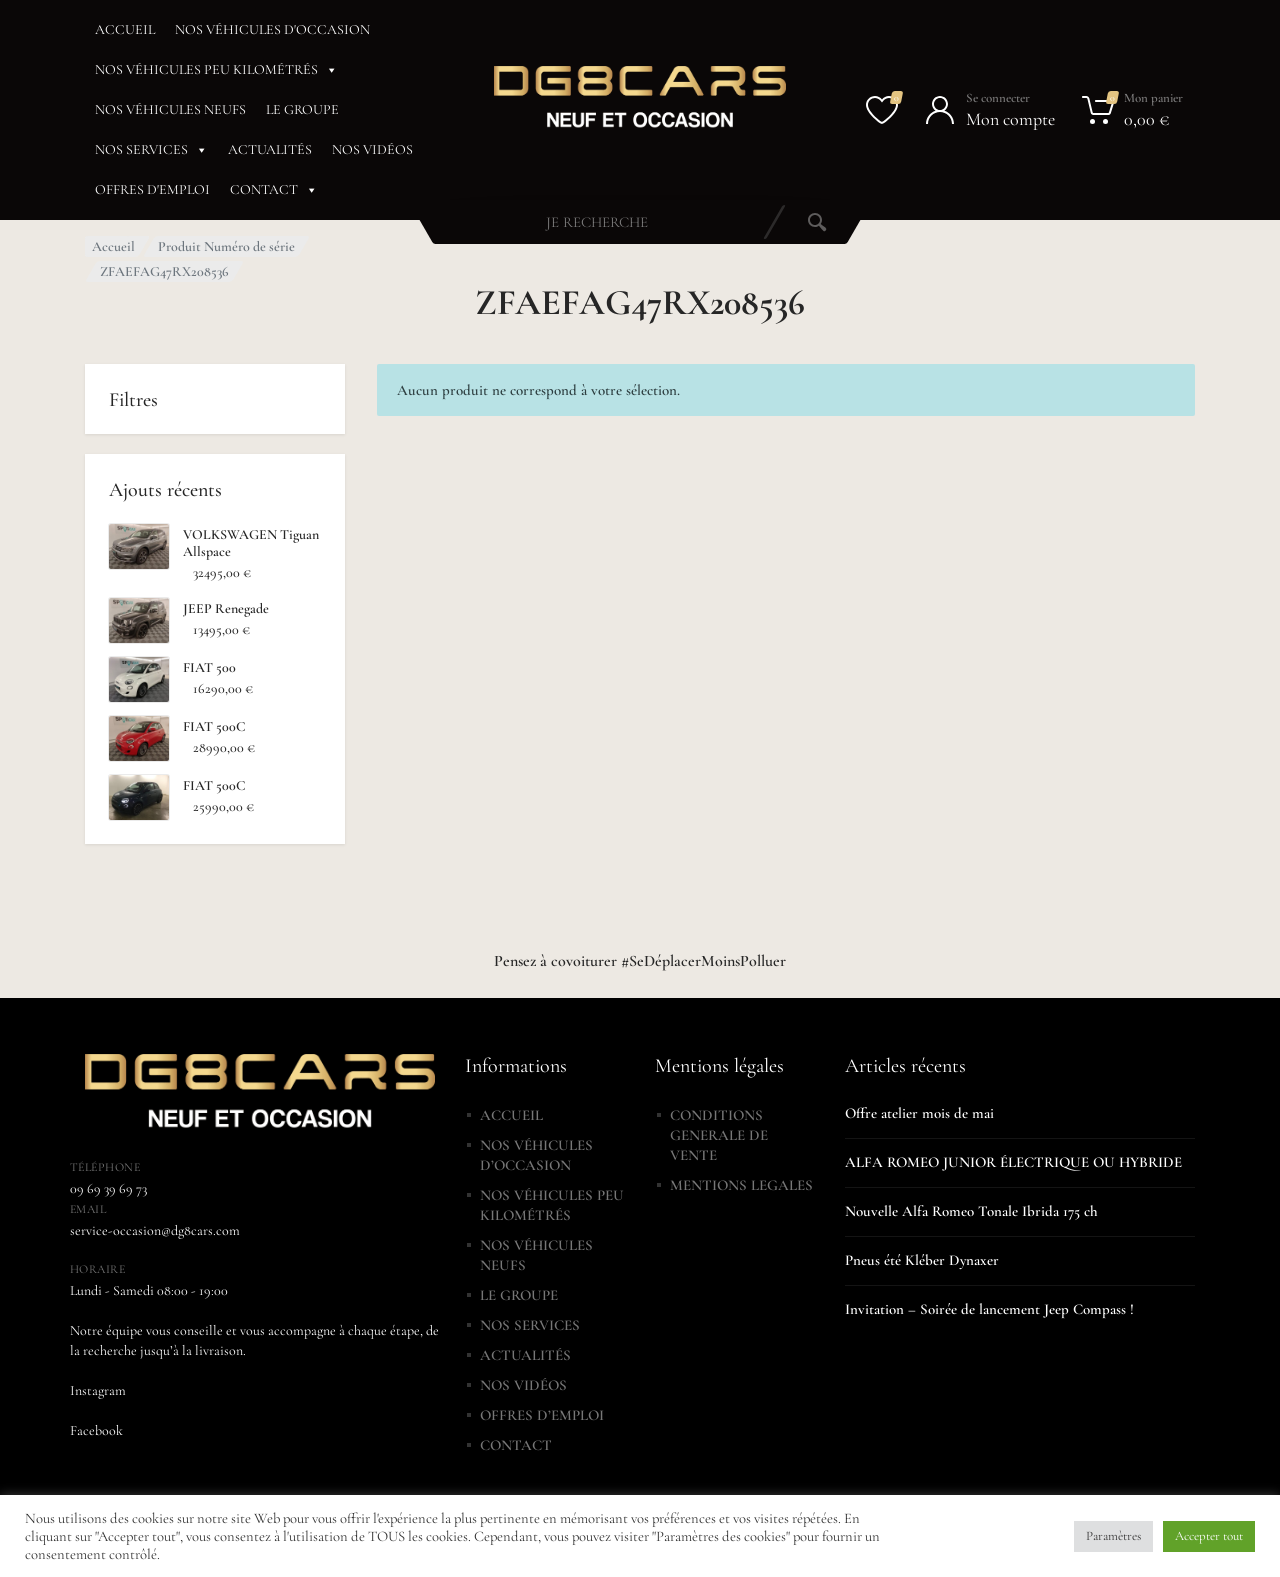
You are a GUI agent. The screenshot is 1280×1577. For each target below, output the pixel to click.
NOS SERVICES (151, 150)
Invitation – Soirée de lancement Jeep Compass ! (989, 1309)
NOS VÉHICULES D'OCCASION (272, 29)
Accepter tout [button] (1209, 1536)
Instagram (98, 1390)
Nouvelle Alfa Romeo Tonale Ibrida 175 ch (971, 1211)
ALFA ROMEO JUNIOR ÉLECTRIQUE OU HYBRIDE (1013, 1162)
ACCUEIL (125, 29)
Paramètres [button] (1113, 1536)
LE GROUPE (302, 109)
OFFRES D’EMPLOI (542, 1415)
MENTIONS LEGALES (741, 1185)
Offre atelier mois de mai (919, 1113)
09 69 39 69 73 (108, 1188)
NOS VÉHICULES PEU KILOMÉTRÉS (216, 70)
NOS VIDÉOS (372, 149)
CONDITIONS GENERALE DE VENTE (719, 1135)
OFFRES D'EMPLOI (152, 189)
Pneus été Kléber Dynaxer (922, 1260)
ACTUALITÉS (270, 149)
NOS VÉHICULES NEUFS (170, 109)
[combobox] (597, 222)
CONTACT (274, 190)
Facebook (96, 1430)
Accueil (113, 246)
